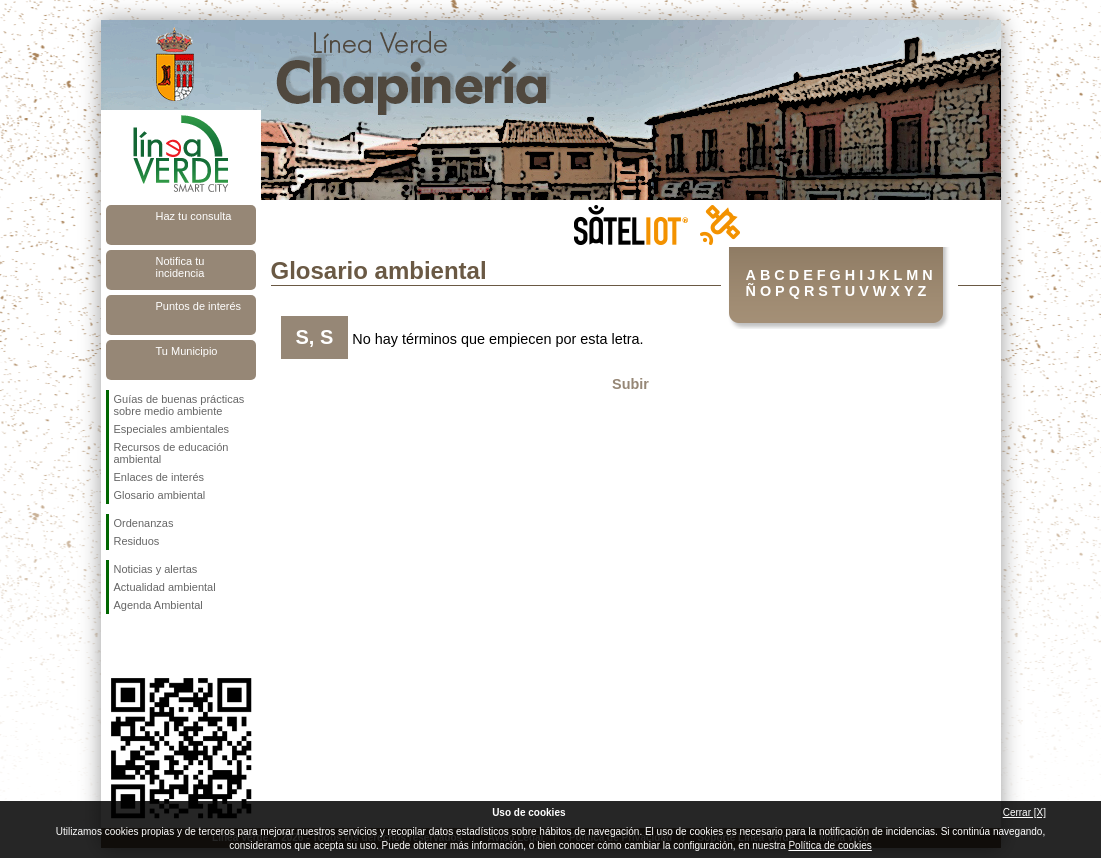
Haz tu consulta (194, 216)
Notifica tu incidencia (180, 267)
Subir (630, 384)
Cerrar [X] (1024, 812)
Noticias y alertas (156, 569)
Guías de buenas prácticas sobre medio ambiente (179, 405)
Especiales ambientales (172, 429)
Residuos (137, 541)
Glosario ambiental (160, 495)
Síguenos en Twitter (151, 646)
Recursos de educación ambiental (171, 453)
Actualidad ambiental (165, 587)
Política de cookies (829, 845)
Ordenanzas (144, 523)
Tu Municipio (187, 351)
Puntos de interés (199, 306)
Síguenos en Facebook (118, 646)
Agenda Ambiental (158, 605)
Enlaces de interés (159, 477)
